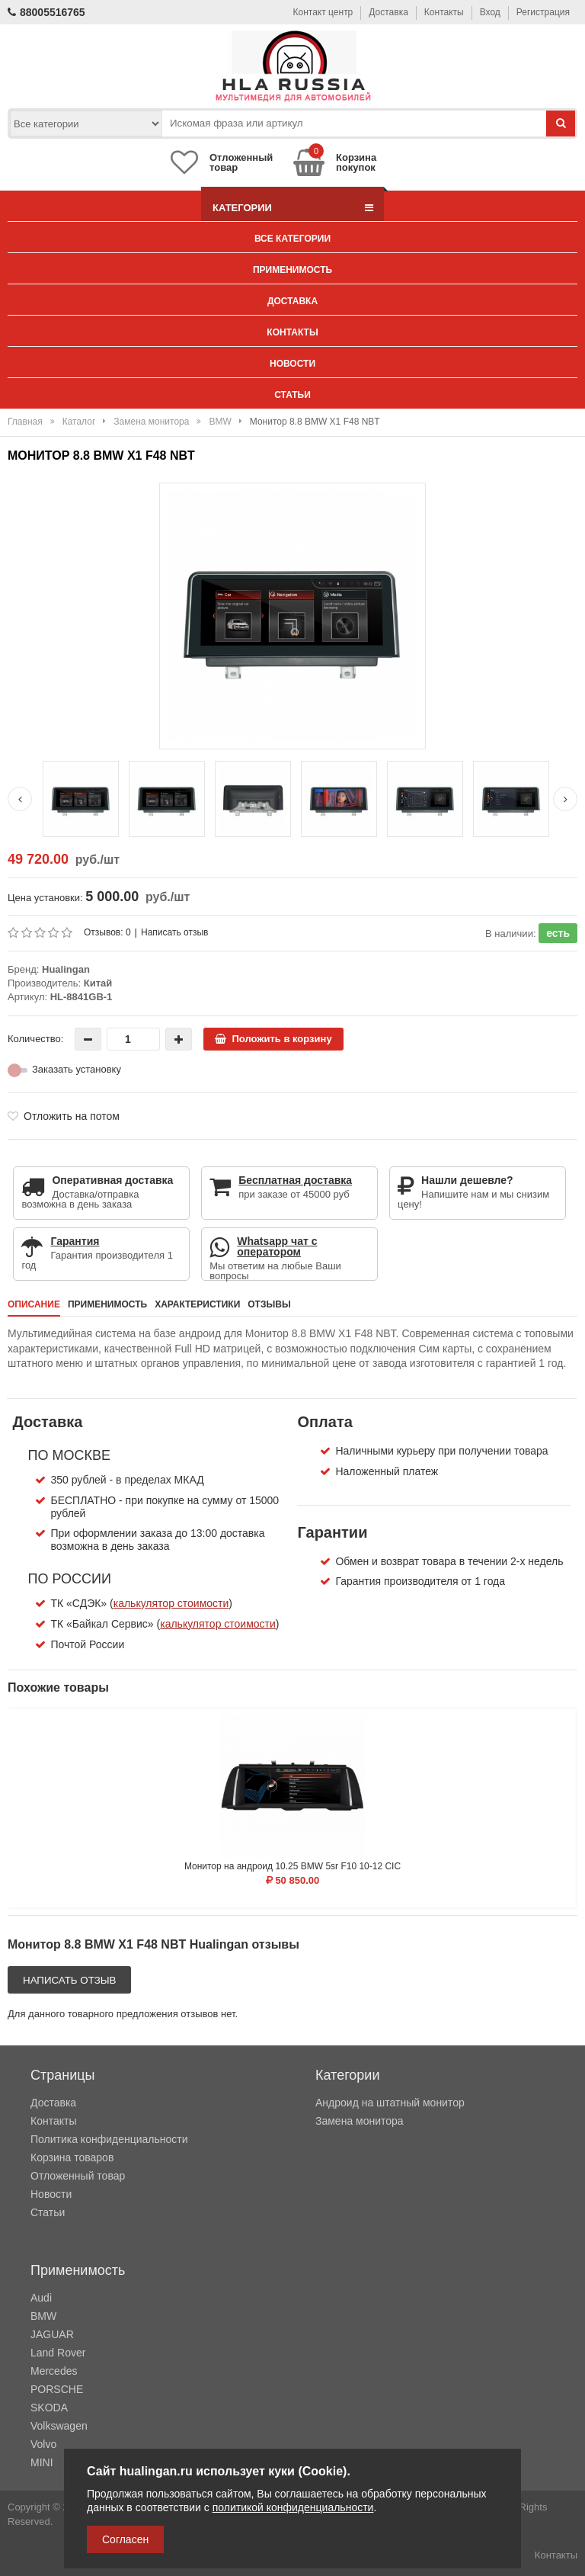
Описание (34, 1304)
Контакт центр (323, 12)
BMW (220, 421)
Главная (25, 421)
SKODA (49, 2407)
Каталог (79, 421)
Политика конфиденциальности (109, 2139)
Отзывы (269, 1304)
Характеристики (197, 1304)
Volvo (43, 2444)
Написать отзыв (174, 932)
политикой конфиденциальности (293, 2507)
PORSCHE (56, 2389)
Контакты (444, 12)
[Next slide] (565, 799)
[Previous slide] (20, 799)
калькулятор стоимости (171, 1603)
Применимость (292, 270)
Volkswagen (59, 2425)
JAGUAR (52, 2334)
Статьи (292, 395)
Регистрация (543, 12)
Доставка (388, 12)
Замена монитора (151, 421)
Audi (41, 2297)
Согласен (125, 2539)
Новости (292, 363)
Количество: (35, 1038)
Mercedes (53, 2371)
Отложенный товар (77, 2176)
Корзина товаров (71, 2157)
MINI (41, 2462)
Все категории (292, 238)
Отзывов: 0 (107, 932)
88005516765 (46, 12)
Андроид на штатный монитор (390, 2102)
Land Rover (57, 2352)
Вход (490, 12)
